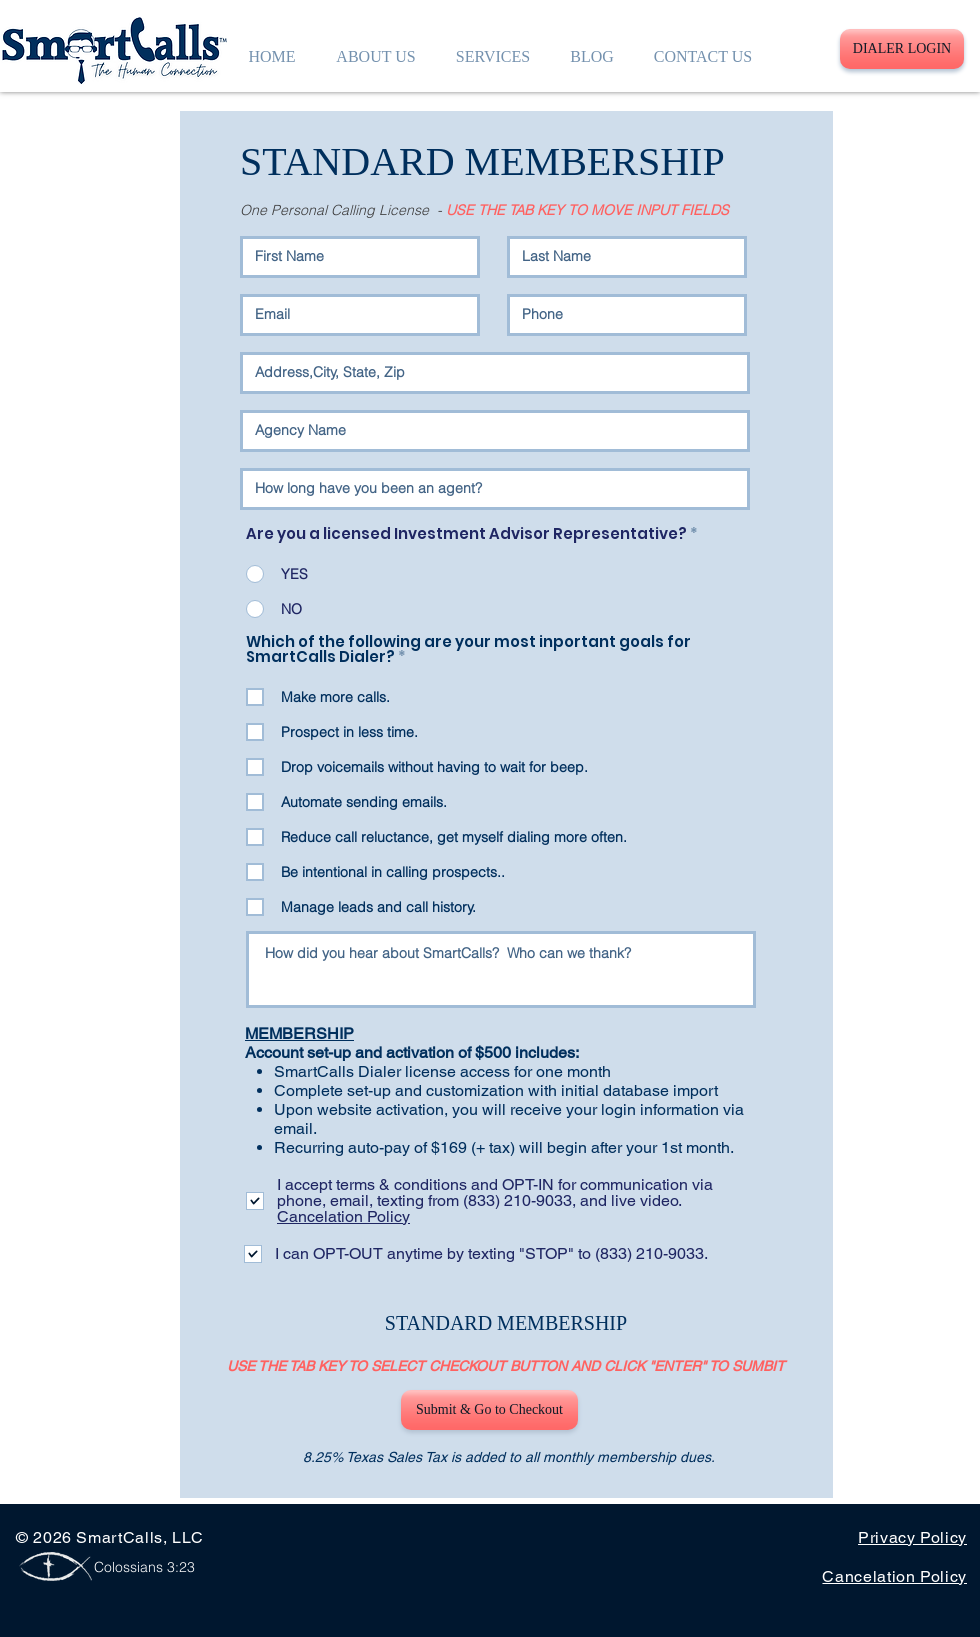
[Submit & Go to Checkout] (489, 1410)
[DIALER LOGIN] (902, 49)
